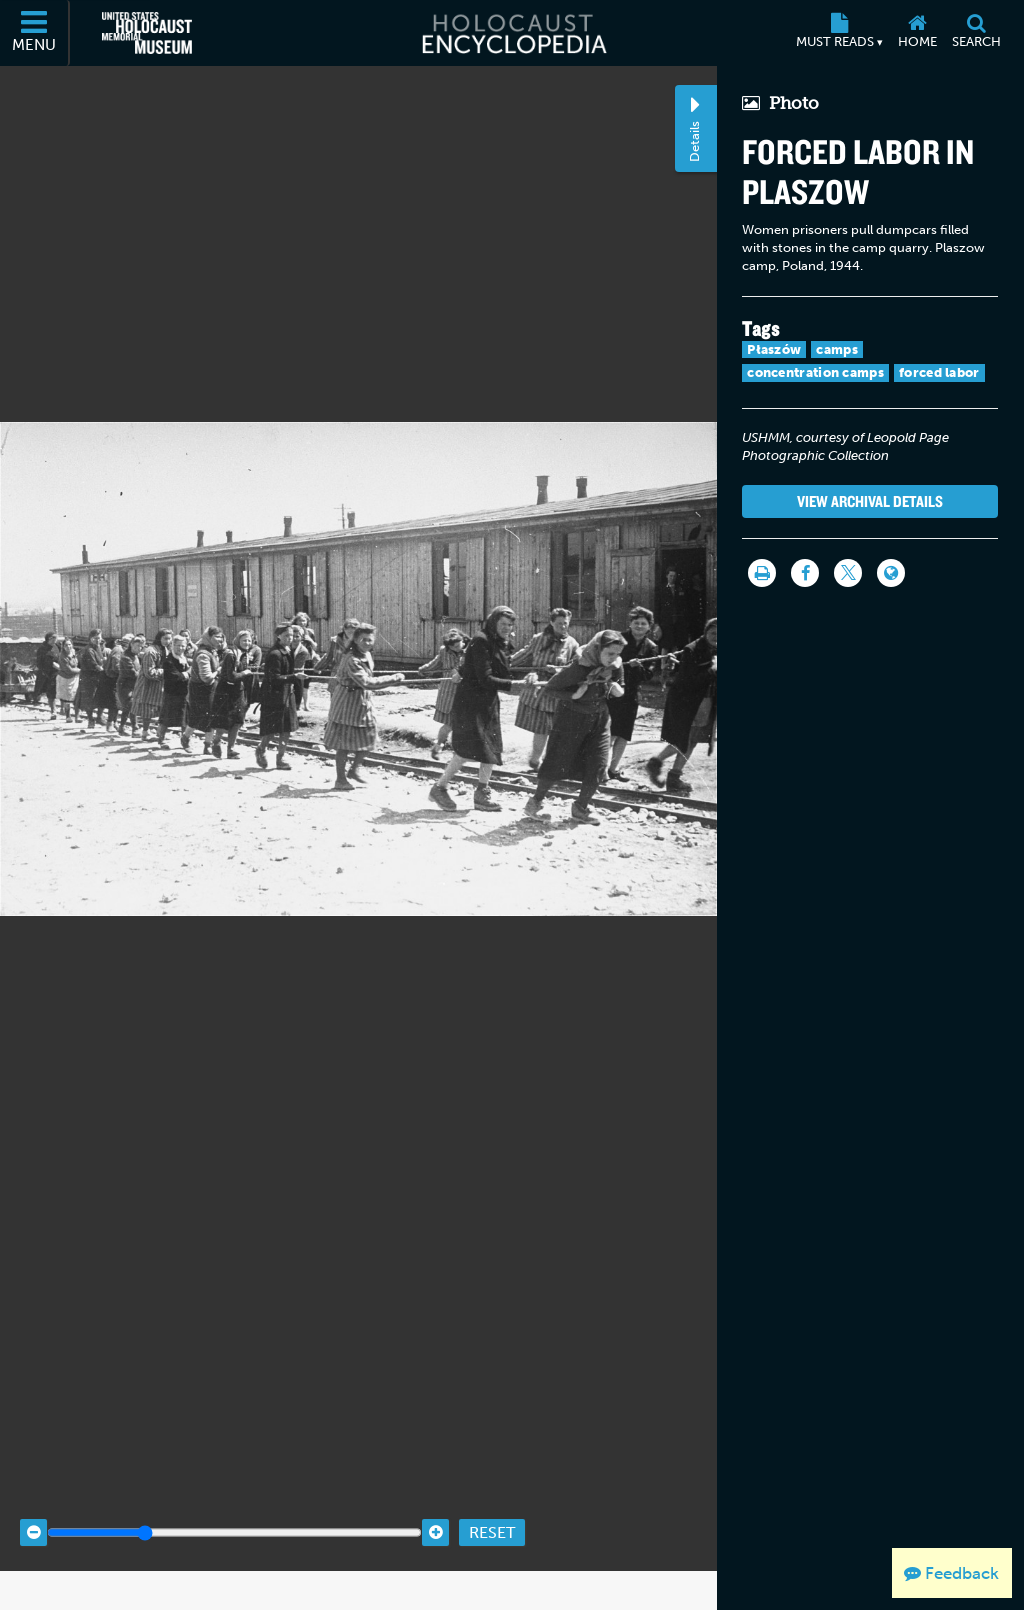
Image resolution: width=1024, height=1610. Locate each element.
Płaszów (774, 349)
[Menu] (35, 33)
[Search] (976, 33)
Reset (492, 1504)
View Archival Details (870, 501)
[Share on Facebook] (805, 573)
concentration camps (815, 372)
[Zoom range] (234, 1504)
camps (837, 349)
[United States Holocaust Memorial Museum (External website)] (147, 33)
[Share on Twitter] (848, 573)
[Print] (762, 573)
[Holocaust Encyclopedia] (512, 33)
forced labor (939, 372)
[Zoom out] (33, 1504)
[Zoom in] (435, 1504)
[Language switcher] (891, 573)
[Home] (917, 33)
